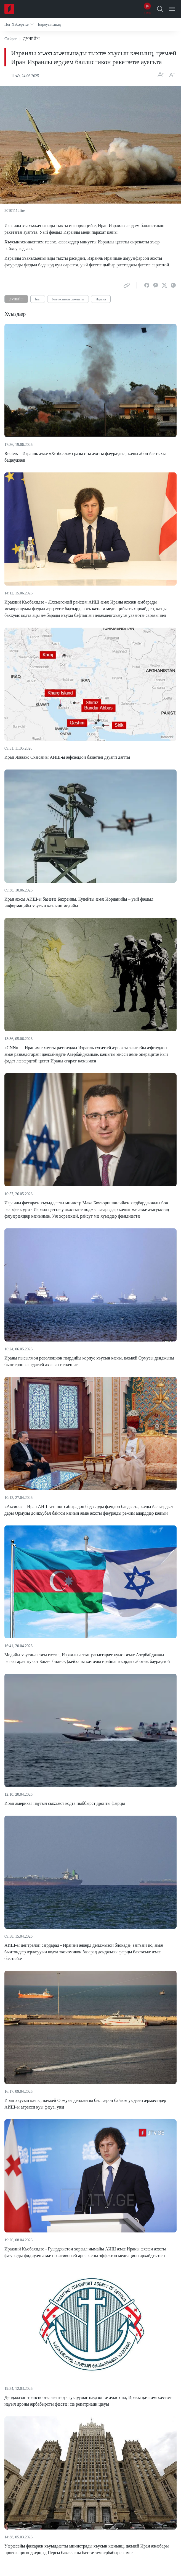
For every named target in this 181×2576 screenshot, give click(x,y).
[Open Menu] (172, 8)
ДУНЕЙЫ (16, 299)
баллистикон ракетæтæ (68, 299)
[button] (19, 24)
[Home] (9, 9)
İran (37, 299)
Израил (101, 299)
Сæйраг (10, 39)
